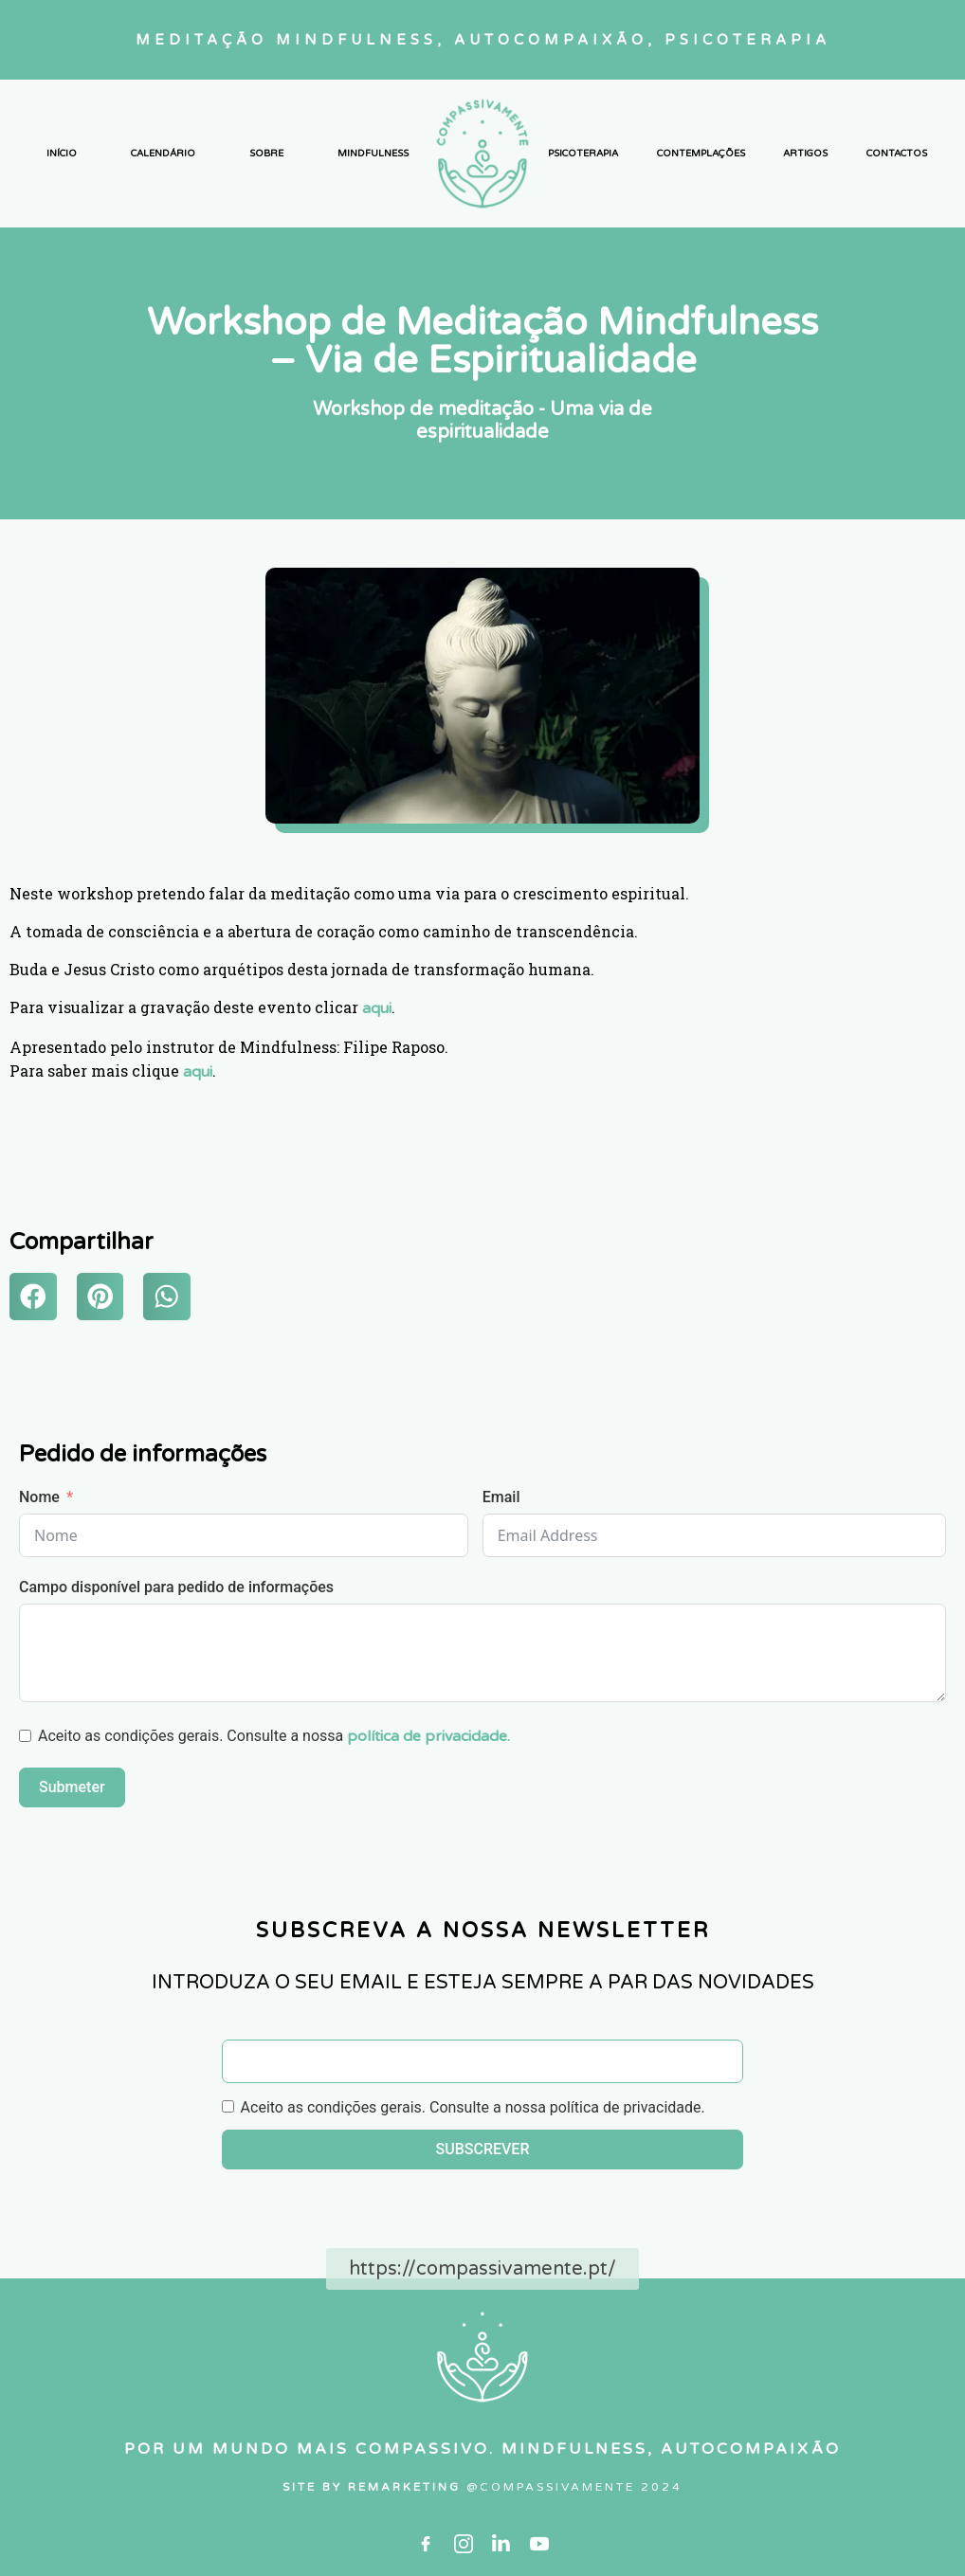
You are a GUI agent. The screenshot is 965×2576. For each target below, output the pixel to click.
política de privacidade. (428, 1736)
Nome (39, 1497)
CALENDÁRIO (163, 153)
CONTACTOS (896, 153)
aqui (376, 1008)
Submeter (72, 1787)
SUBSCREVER (483, 2149)
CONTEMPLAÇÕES (701, 153)
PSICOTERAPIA (583, 153)
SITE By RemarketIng (374, 2487)
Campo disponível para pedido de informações (176, 1587)
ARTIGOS (805, 153)
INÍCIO (61, 153)
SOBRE (266, 153)
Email (501, 1497)
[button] (33, 1296)
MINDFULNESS (373, 153)
